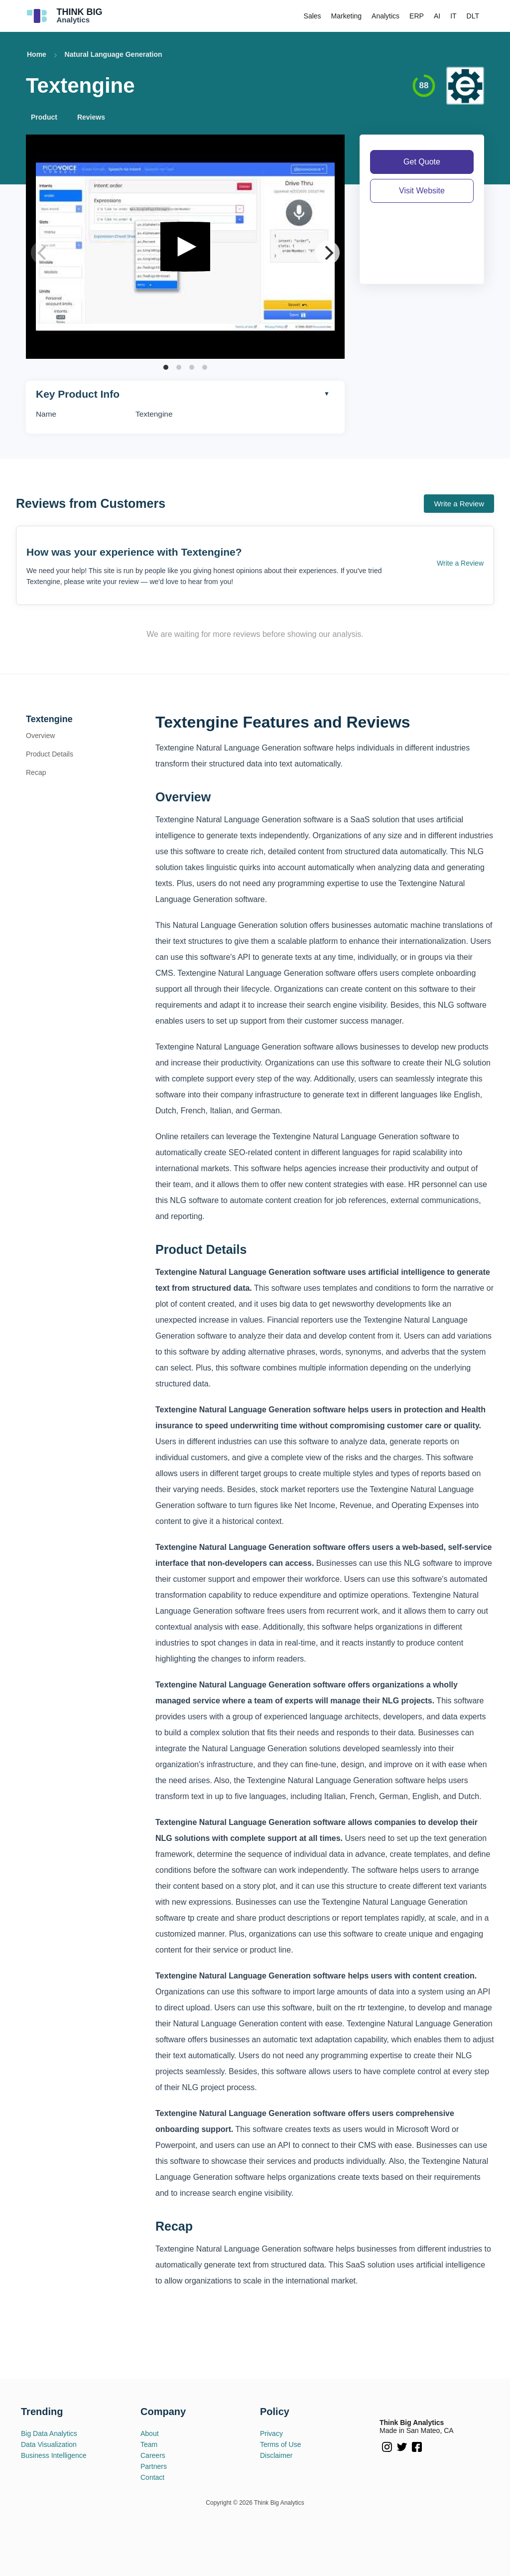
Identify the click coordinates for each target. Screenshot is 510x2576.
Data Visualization (49, 2444)
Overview (40, 736)
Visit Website (422, 190)
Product (44, 117)
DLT (473, 16)
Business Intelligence (54, 2455)
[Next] (328, 253)
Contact (152, 2477)
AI (437, 16)
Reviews (91, 117)
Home (36, 54)
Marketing (346, 16)
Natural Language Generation (113, 54)
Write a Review (459, 503)
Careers (152, 2455)
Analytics (385, 16)
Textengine (49, 719)
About (149, 2433)
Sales (312, 16)
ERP (416, 16)
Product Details (49, 754)
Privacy (271, 2433)
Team (148, 2444)
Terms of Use (280, 2444)
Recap (36, 772)
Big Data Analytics (49, 2433)
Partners (153, 2466)
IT (453, 16)
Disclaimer (276, 2455)
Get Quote (421, 161)
